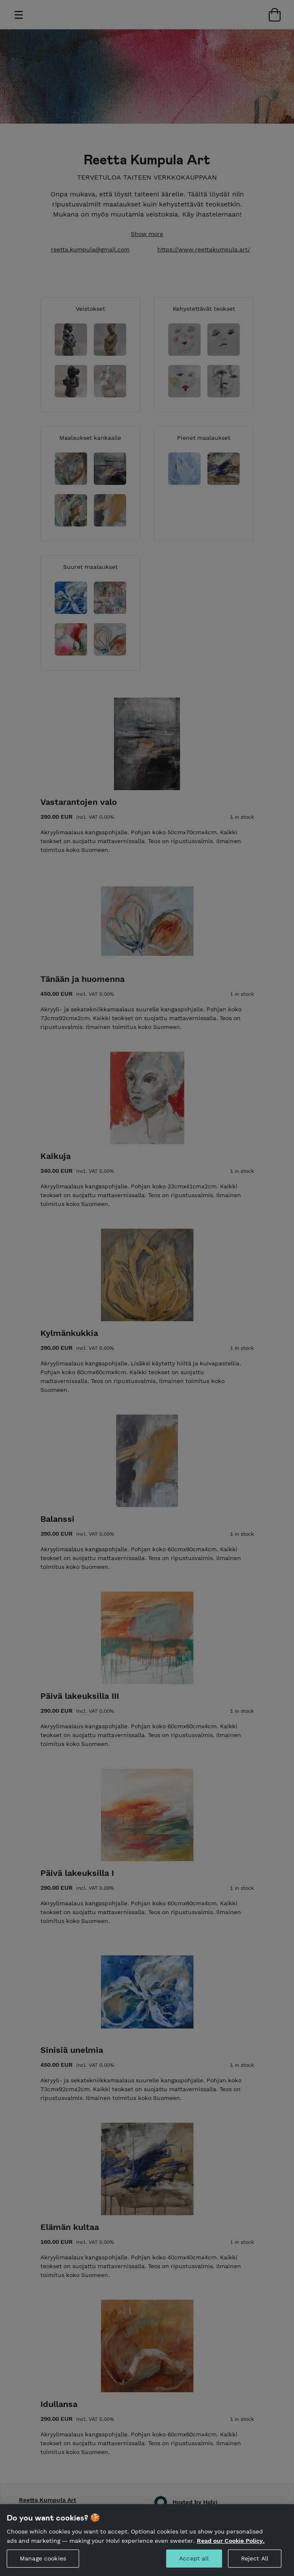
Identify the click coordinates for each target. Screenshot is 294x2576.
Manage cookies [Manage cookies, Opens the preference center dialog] (43, 2561)
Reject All (254, 2561)
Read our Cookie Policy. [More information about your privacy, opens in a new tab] (231, 2544)
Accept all (194, 2561)
